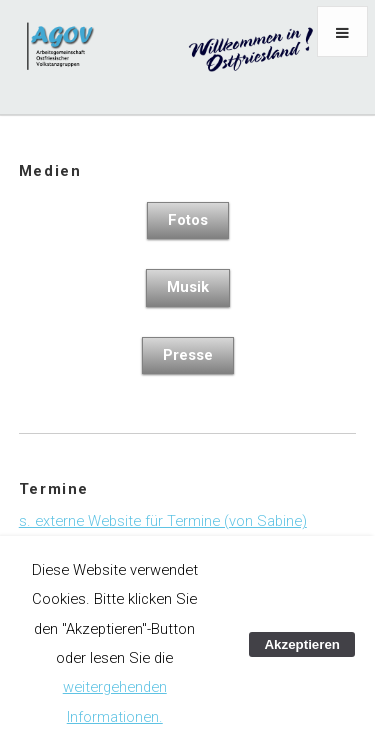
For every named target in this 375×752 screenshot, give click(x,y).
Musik (188, 287)
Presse (188, 355)
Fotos (188, 220)
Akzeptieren (302, 644)
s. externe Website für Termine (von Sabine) (163, 521)
